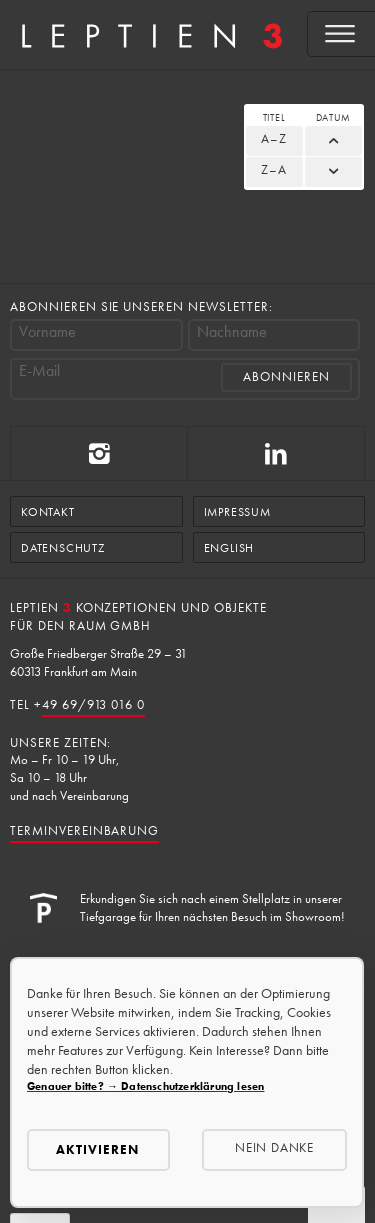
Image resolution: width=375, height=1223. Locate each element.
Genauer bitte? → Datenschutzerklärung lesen (145, 1086)
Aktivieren (97, 1149)
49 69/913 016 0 (93, 704)
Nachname (232, 332)
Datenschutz (63, 548)
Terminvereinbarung (84, 830)
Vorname (47, 332)
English (229, 548)
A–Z (274, 138)
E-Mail (39, 371)
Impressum (237, 512)
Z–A (274, 169)
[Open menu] (341, 34)
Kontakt (48, 512)
